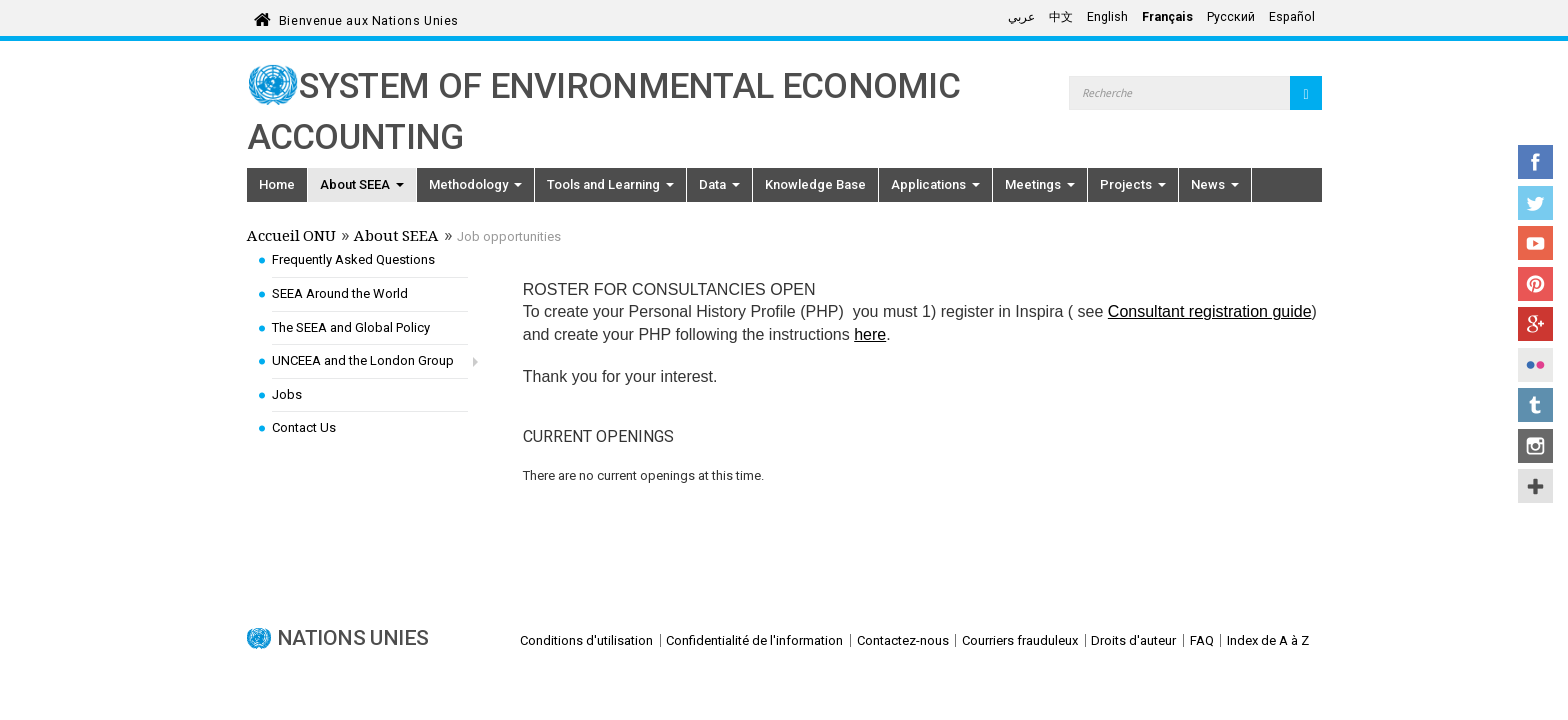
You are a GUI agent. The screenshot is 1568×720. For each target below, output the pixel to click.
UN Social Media (1535, 486)
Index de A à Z (1268, 640)
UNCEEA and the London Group (363, 360)
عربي (1021, 17)
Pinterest (1535, 284)
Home (277, 184)
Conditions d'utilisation (586, 640)
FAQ (1202, 640)
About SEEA (362, 184)
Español (1292, 17)
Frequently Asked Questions (353, 259)
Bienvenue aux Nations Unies (369, 17)
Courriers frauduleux (1020, 640)
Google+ (1535, 324)
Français (1167, 17)
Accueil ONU (291, 238)
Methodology (475, 184)
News (1215, 184)
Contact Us (304, 427)
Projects (1133, 184)
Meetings (1040, 184)
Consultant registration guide (1210, 311)
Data (719, 184)
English (1107, 17)
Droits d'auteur (1133, 640)
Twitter (1535, 203)
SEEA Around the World (340, 293)
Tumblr (1535, 405)
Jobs (287, 394)
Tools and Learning (610, 184)
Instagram (1535, 446)
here (870, 334)
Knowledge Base (815, 184)
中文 (1061, 17)
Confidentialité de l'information (754, 640)
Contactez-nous (903, 640)
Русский (1231, 17)
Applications (935, 184)
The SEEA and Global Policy (351, 327)
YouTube (1535, 243)
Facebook (1535, 162)
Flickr (1535, 365)
